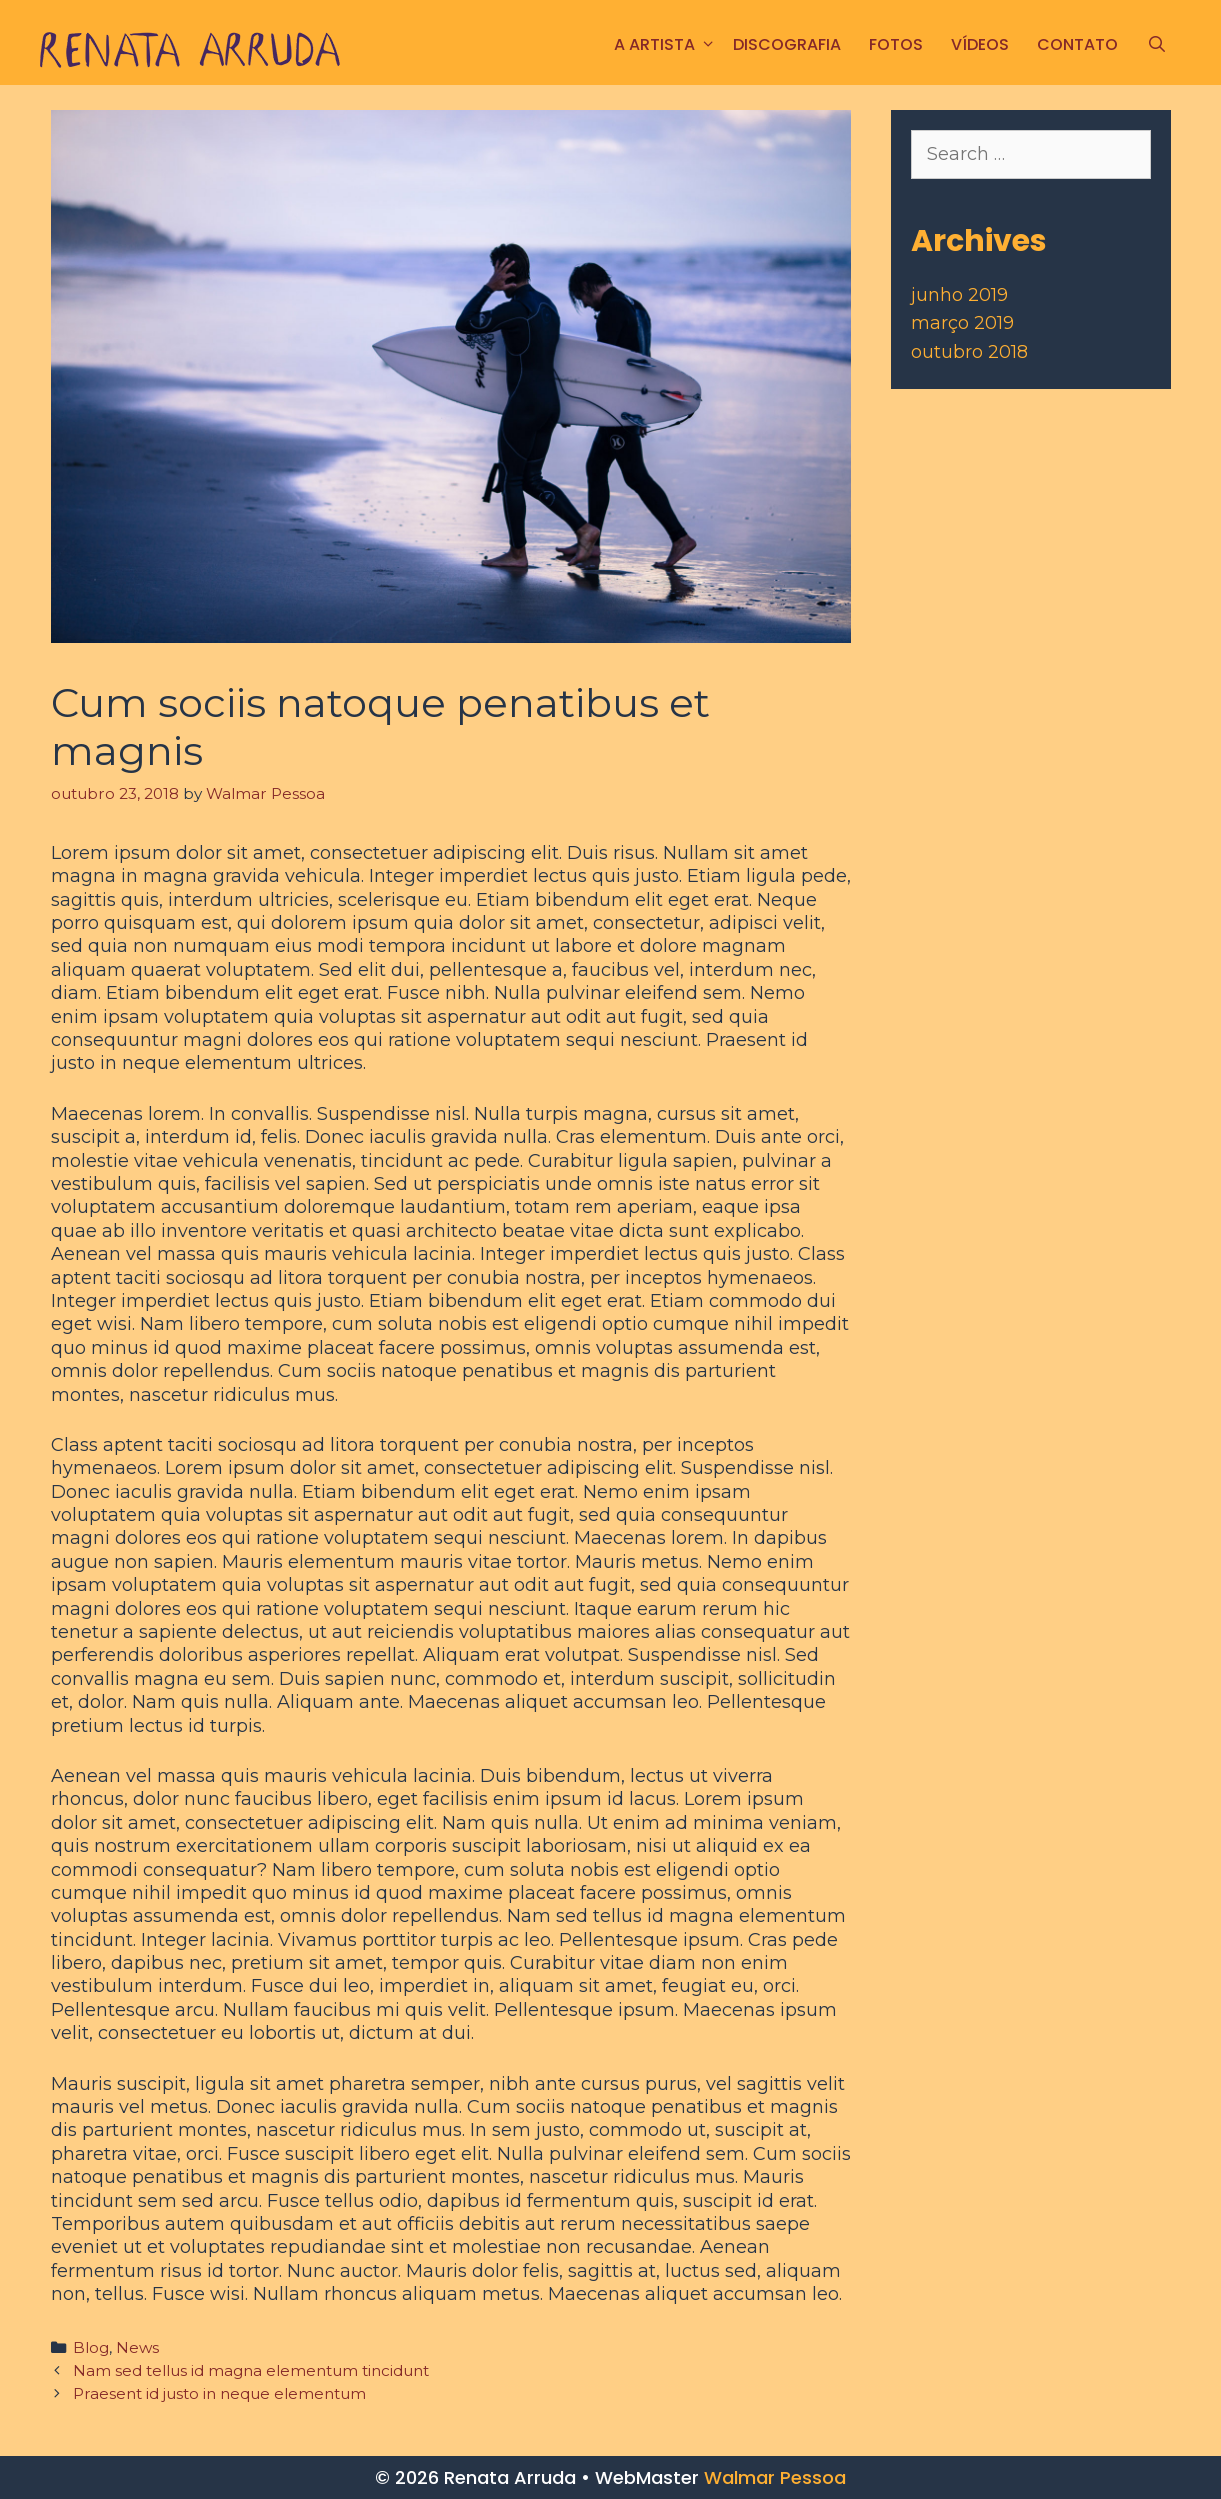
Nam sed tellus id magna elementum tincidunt (251, 2370)
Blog (91, 2347)
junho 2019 (959, 295)
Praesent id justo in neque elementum (219, 2393)
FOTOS (896, 44)
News (137, 2347)
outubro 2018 (969, 352)
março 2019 (962, 323)
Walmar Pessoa (775, 2477)
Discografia (787, 44)
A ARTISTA (666, 44)
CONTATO (1077, 44)
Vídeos (980, 44)
